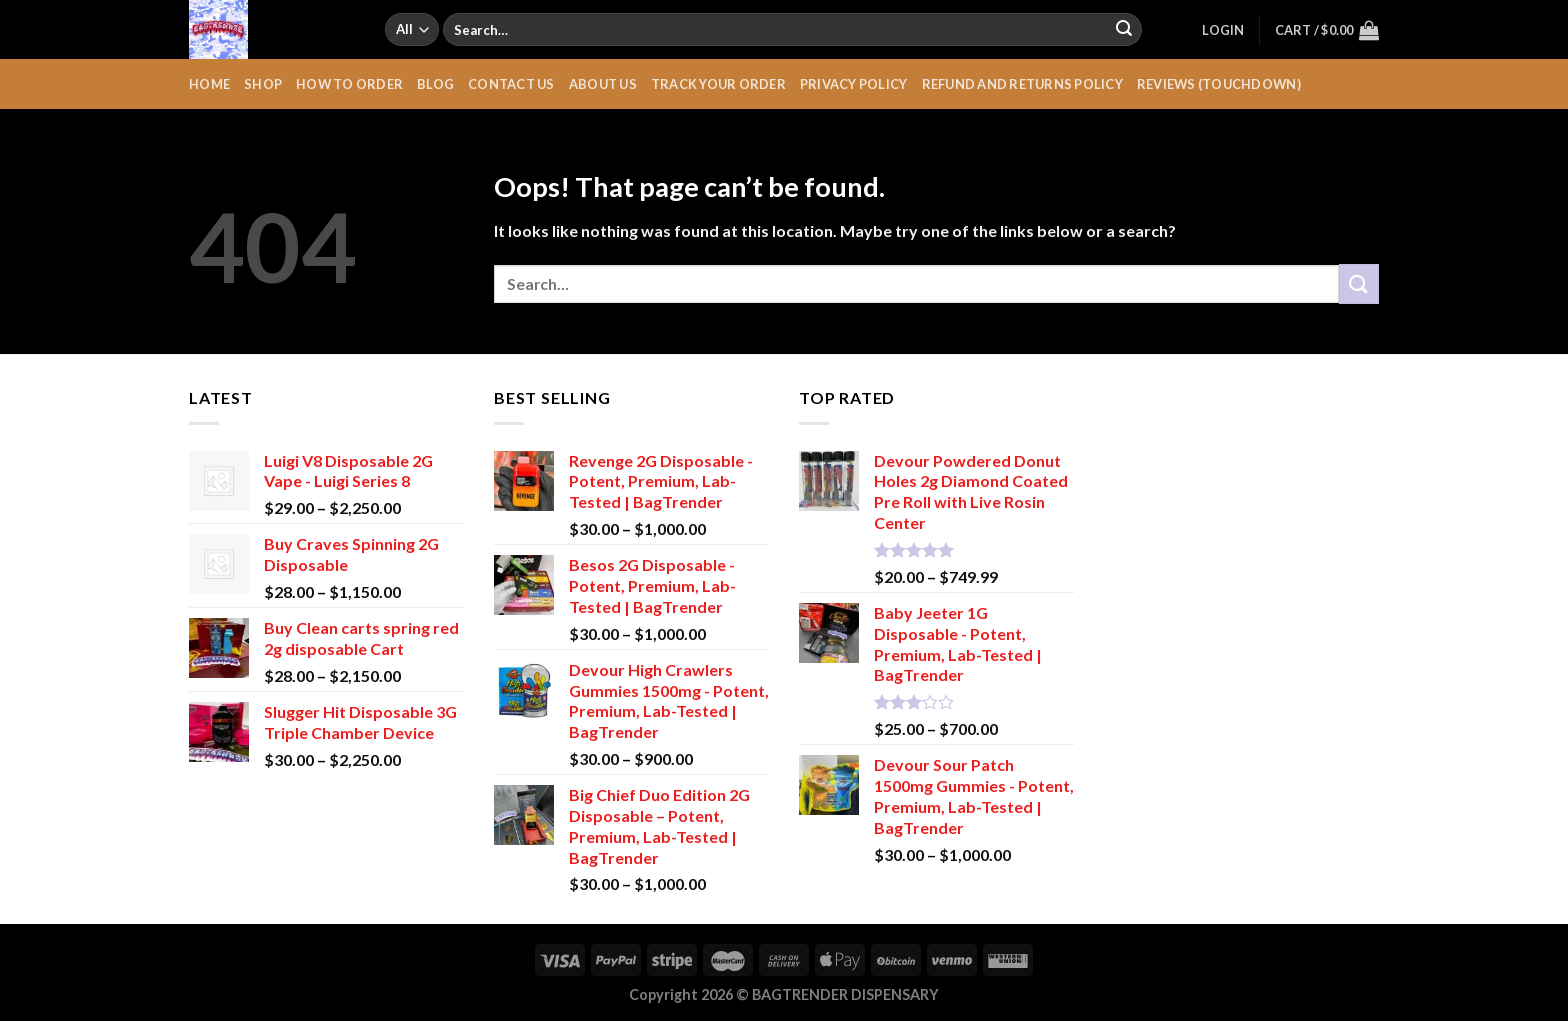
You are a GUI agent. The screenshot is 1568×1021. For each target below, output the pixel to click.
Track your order (718, 84)
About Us (603, 84)
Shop (263, 84)
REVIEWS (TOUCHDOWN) (1219, 84)
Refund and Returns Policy (1022, 84)
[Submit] (1124, 30)
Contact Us (511, 84)
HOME (209, 84)
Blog (435, 84)
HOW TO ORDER (349, 84)
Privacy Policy (854, 84)
